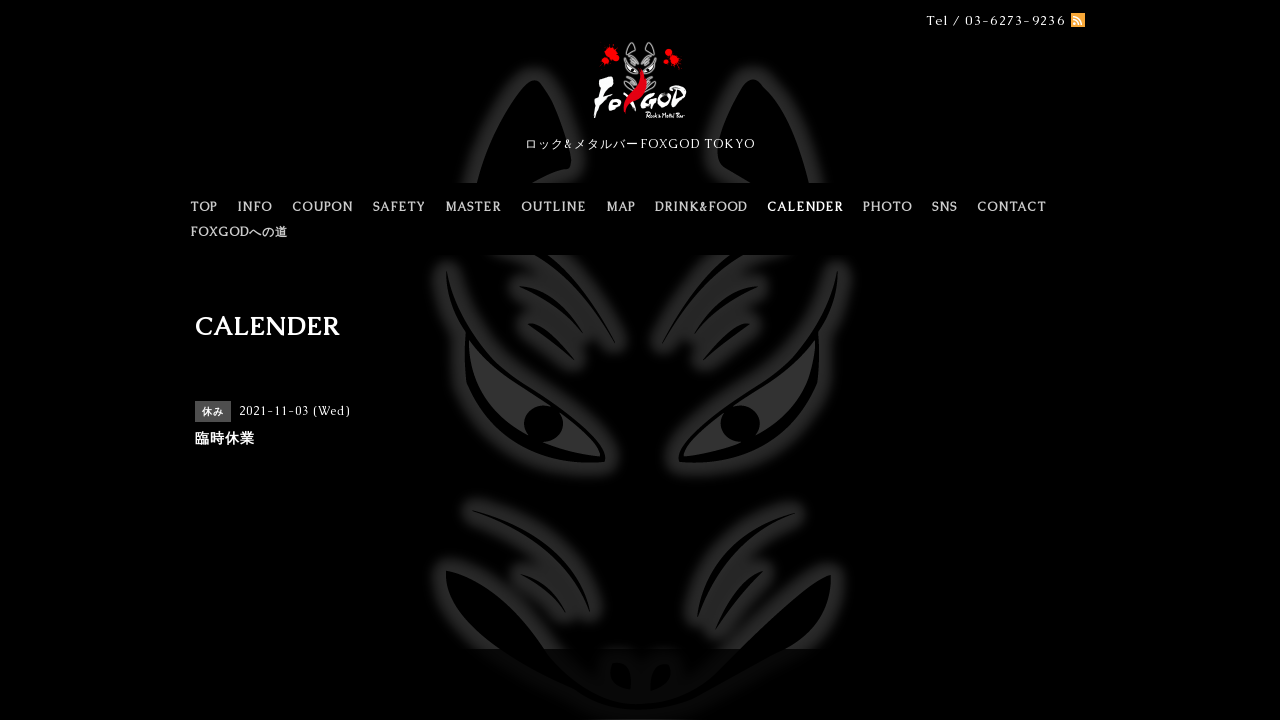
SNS (944, 207)
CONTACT (1011, 207)
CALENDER (805, 207)
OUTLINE (553, 207)
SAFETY (399, 207)
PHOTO (887, 207)
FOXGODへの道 (239, 232)
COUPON (322, 207)
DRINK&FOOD (701, 207)
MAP (620, 207)
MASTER (473, 207)
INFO (254, 207)
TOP (203, 207)
